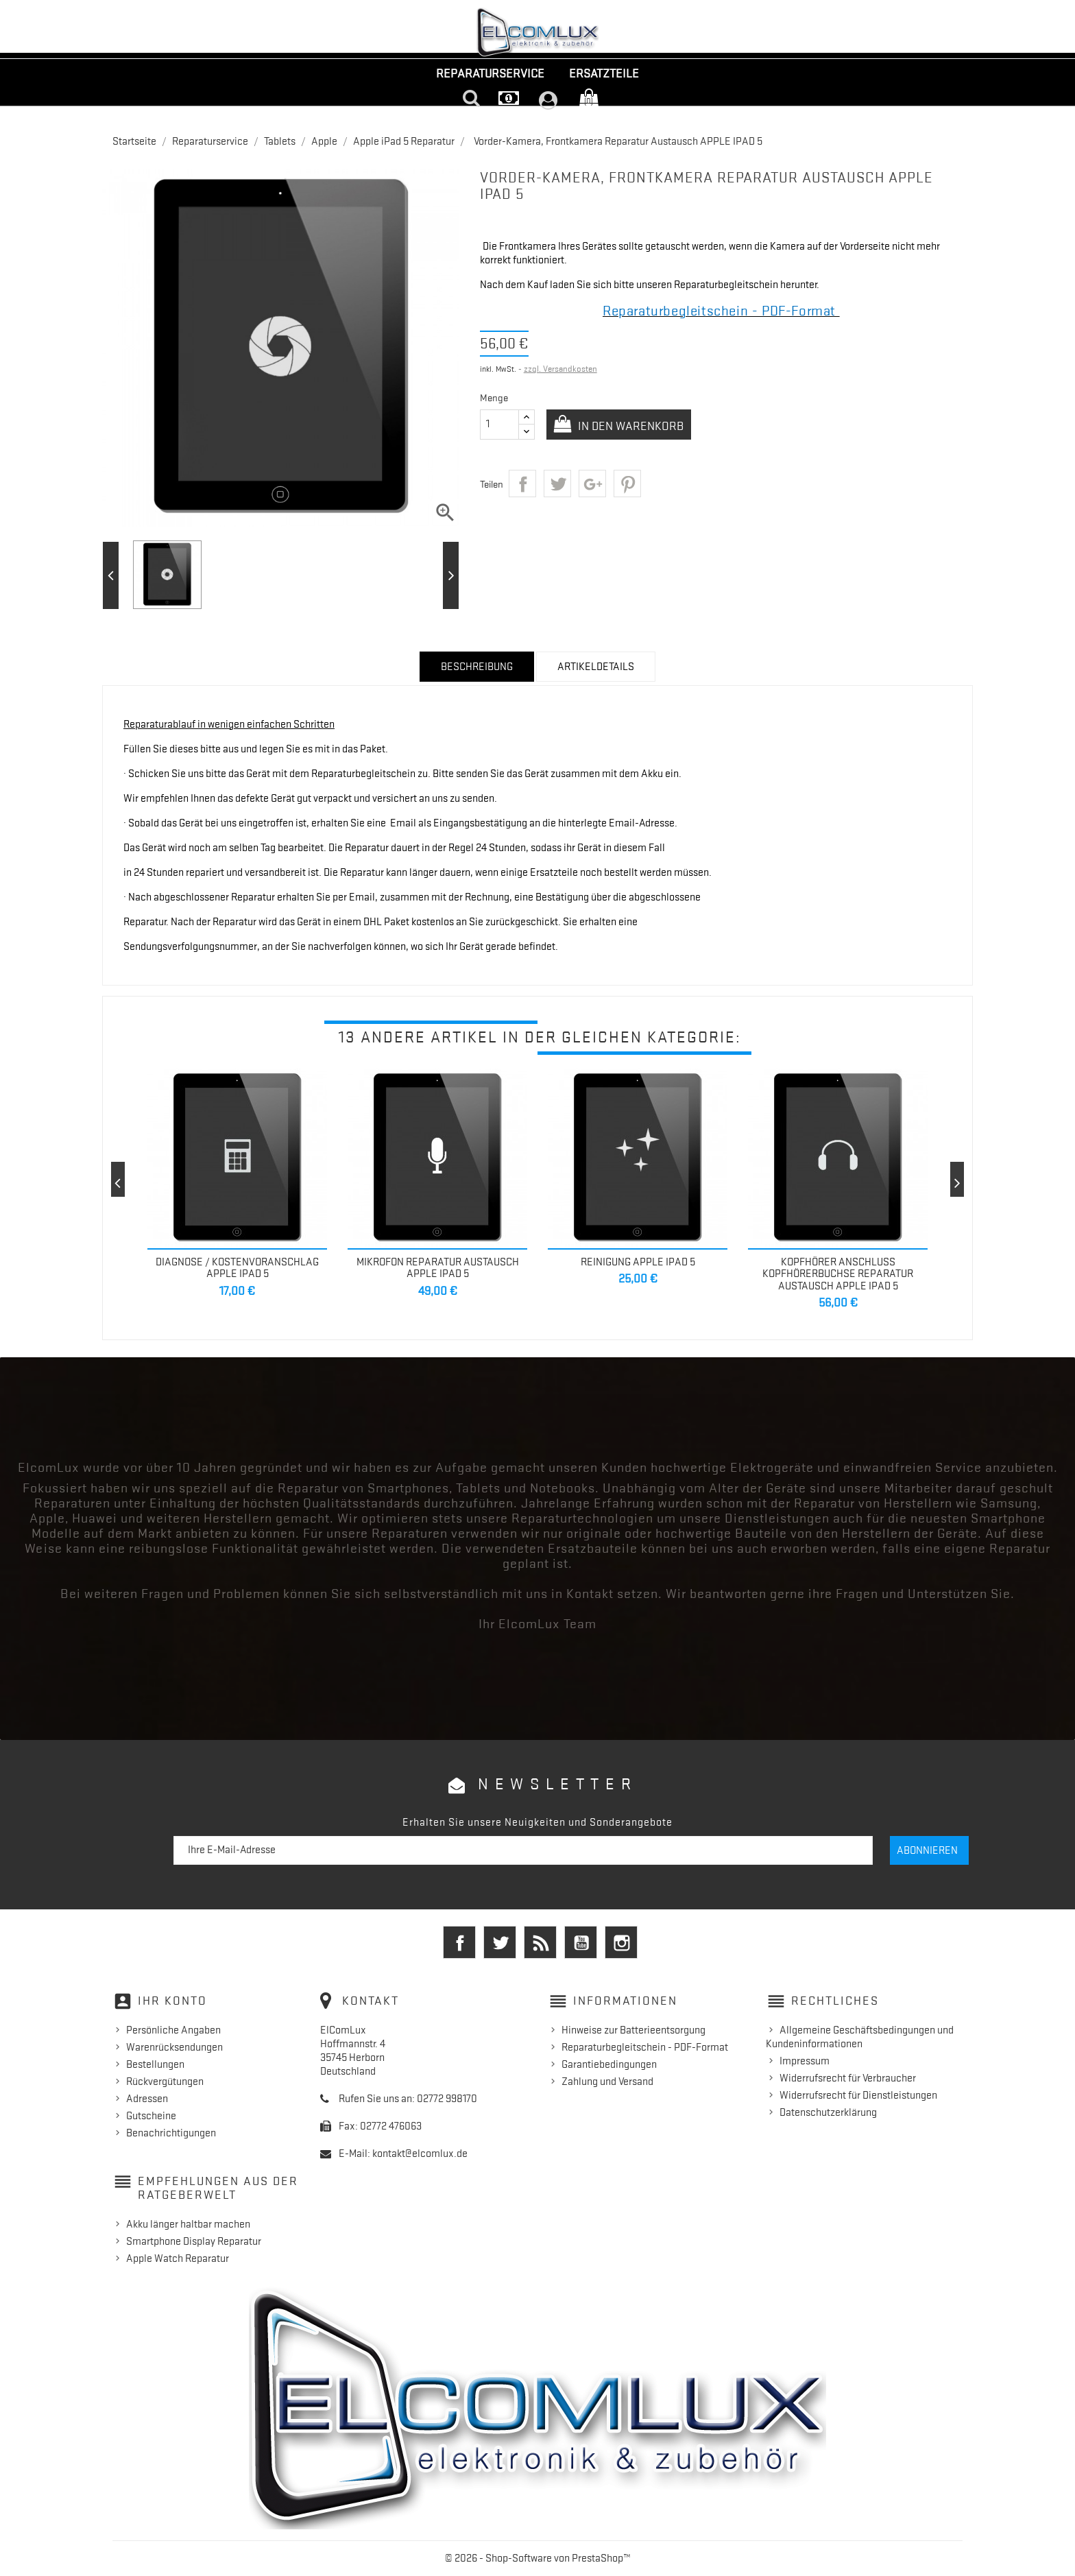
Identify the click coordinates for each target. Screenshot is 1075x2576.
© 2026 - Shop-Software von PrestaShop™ (538, 2558)
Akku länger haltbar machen (188, 2224)
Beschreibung (477, 666)
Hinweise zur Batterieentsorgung (633, 2030)
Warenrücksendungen (174, 2047)
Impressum (805, 2061)
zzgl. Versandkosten (560, 368)
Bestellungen (155, 2064)
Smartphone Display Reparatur (193, 2241)
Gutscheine (151, 2116)
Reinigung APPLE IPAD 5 (638, 1262)
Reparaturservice (490, 73)
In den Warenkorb (632, 426)
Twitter (500, 1942)
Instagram (621, 1942)
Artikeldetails (595, 666)
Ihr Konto (172, 2000)
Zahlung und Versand (607, 2081)
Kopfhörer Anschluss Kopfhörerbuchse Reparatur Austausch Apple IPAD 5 (837, 1274)
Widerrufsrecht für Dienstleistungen (858, 2095)
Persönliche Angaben (173, 2030)
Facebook (459, 1942)
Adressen (147, 2098)
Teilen (522, 483)
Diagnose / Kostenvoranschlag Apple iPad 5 (237, 1268)
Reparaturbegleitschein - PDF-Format (644, 2047)
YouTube (580, 1942)
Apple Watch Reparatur (177, 2258)
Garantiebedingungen (609, 2064)
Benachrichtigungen (171, 2133)
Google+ (592, 483)
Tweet (557, 483)
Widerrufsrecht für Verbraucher (848, 2078)
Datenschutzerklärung (828, 2112)
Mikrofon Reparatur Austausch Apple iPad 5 (438, 1268)
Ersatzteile (604, 73)
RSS (540, 1942)
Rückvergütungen (165, 2081)
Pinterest (627, 483)
